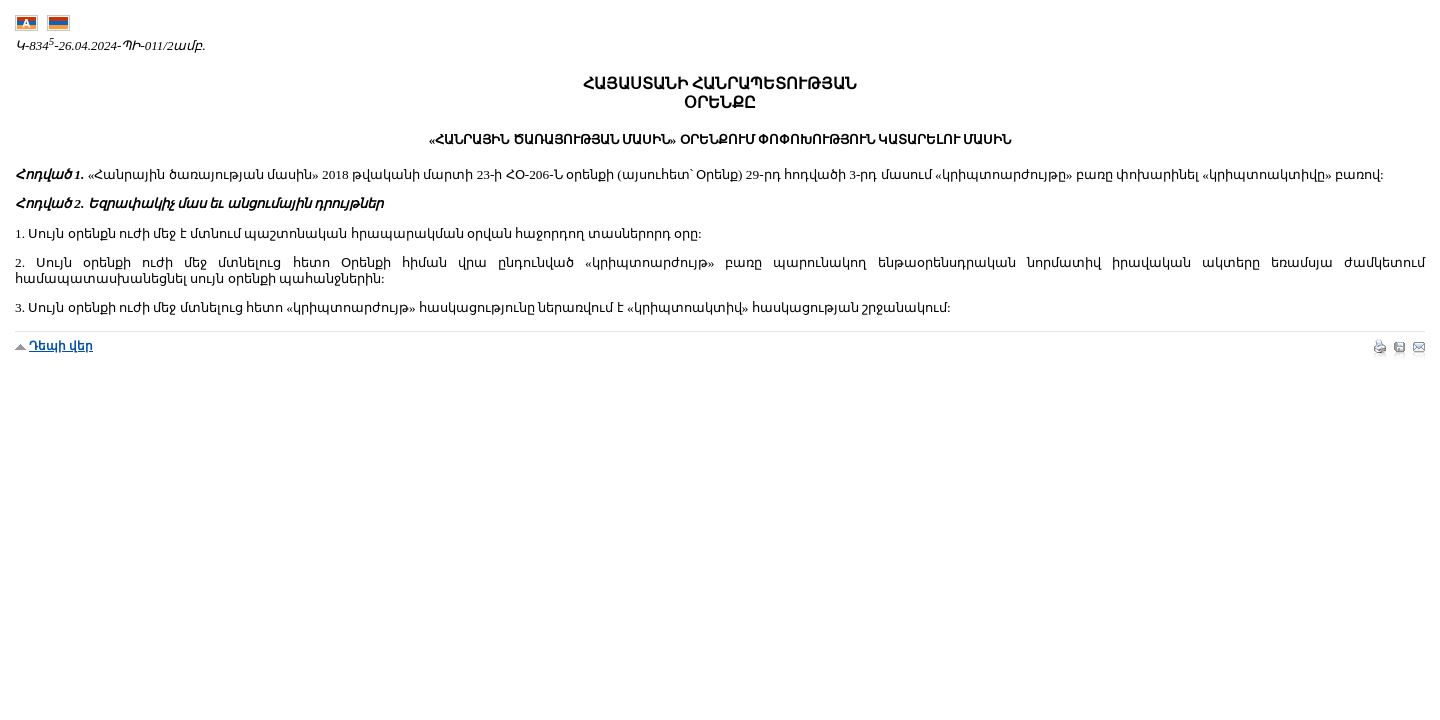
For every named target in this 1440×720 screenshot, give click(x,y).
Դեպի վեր (61, 346)
